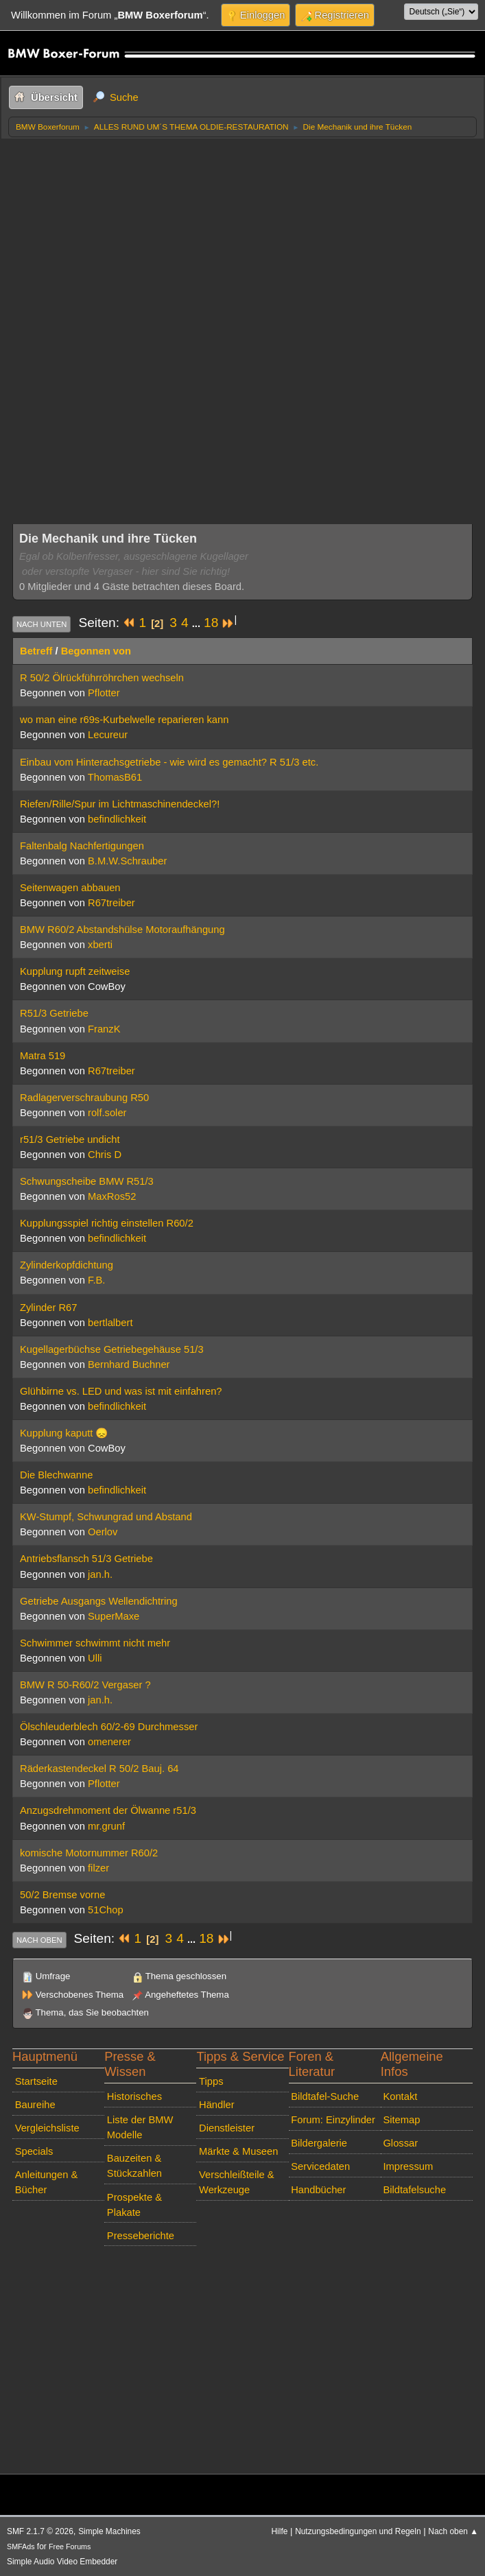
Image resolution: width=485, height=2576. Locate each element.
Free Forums (70, 2546)
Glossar (400, 2143)
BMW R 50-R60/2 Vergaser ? (85, 1684)
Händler (217, 2104)
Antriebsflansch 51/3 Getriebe (86, 1558)
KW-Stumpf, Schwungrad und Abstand (106, 1516)
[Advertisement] (242, 241)
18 (211, 622)
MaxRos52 (112, 1196)
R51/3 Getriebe (54, 1013)
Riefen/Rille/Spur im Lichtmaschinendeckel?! (120, 804)
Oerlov (102, 1531)
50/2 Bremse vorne (62, 1894)
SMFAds (21, 2546)
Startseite (36, 2081)
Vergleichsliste (47, 2128)
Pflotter (104, 692)
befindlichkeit (117, 819)
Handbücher (318, 2189)
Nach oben (39, 1940)
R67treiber (111, 902)
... (197, 623)
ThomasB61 (115, 777)
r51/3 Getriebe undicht (70, 1139)
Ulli (95, 1658)
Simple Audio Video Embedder (62, 2561)
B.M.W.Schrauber (127, 860)
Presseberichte (140, 2235)
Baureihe (35, 2104)
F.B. (96, 1280)
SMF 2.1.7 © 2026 (40, 2531)
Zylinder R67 (48, 1307)
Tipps (211, 2081)
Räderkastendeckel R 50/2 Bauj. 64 (99, 1768)
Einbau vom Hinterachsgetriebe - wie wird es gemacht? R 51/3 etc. (169, 762)
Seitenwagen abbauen (70, 887)
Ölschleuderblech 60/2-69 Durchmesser (109, 1726)
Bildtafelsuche (414, 2189)
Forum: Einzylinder (333, 2119)
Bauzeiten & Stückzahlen (134, 2166)
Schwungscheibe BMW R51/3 (87, 1181)
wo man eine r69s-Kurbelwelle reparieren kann (124, 719)
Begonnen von (96, 651)
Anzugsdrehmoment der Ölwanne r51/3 (108, 1810)
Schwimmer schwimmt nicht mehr (95, 1643)
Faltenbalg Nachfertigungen (82, 845)
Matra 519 (42, 1055)
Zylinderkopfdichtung (66, 1265)
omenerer (109, 1741)
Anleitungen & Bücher (46, 2182)
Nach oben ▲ (453, 2531)
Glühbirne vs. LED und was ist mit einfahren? (121, 1391)
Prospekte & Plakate (134, 2205)
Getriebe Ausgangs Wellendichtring (99, 1601)
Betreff (36, 651)
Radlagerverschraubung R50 (84, 1097)
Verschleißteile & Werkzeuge (236, 2182)
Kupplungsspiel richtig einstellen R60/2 (106, 1223)
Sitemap (401, 2119)
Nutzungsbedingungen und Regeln (358, 2531)
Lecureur (108, 734)
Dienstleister (227, 2128)
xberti (100, 944)
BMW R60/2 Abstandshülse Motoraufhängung (122, 929)
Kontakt (400, 2096)
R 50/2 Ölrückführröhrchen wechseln (102, 677)
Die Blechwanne (56, 1474)
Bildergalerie (319, 2143)
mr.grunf (106, 1826)
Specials (34, 2151)
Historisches (134, 2096)
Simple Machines (109, 2531)
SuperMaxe (113, 1616)
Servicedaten (320, 2166)
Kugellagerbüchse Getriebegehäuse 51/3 (112, 1349)
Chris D (104, 1154)
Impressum (408, 2166)
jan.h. (100, 1574)
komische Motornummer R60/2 (89, 1852)
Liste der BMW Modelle (140, 2127)
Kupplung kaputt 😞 (64, 1433)
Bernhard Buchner (128, 1364)
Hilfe (280, 2531)
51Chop (105, 1909)
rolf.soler (107, 1112)
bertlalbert (110, 1322)
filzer (98, 1868)
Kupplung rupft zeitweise (75, 971)
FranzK (104, 1029)
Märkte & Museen (238, 2151)
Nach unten (41, 624)
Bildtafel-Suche (325, 2096)
